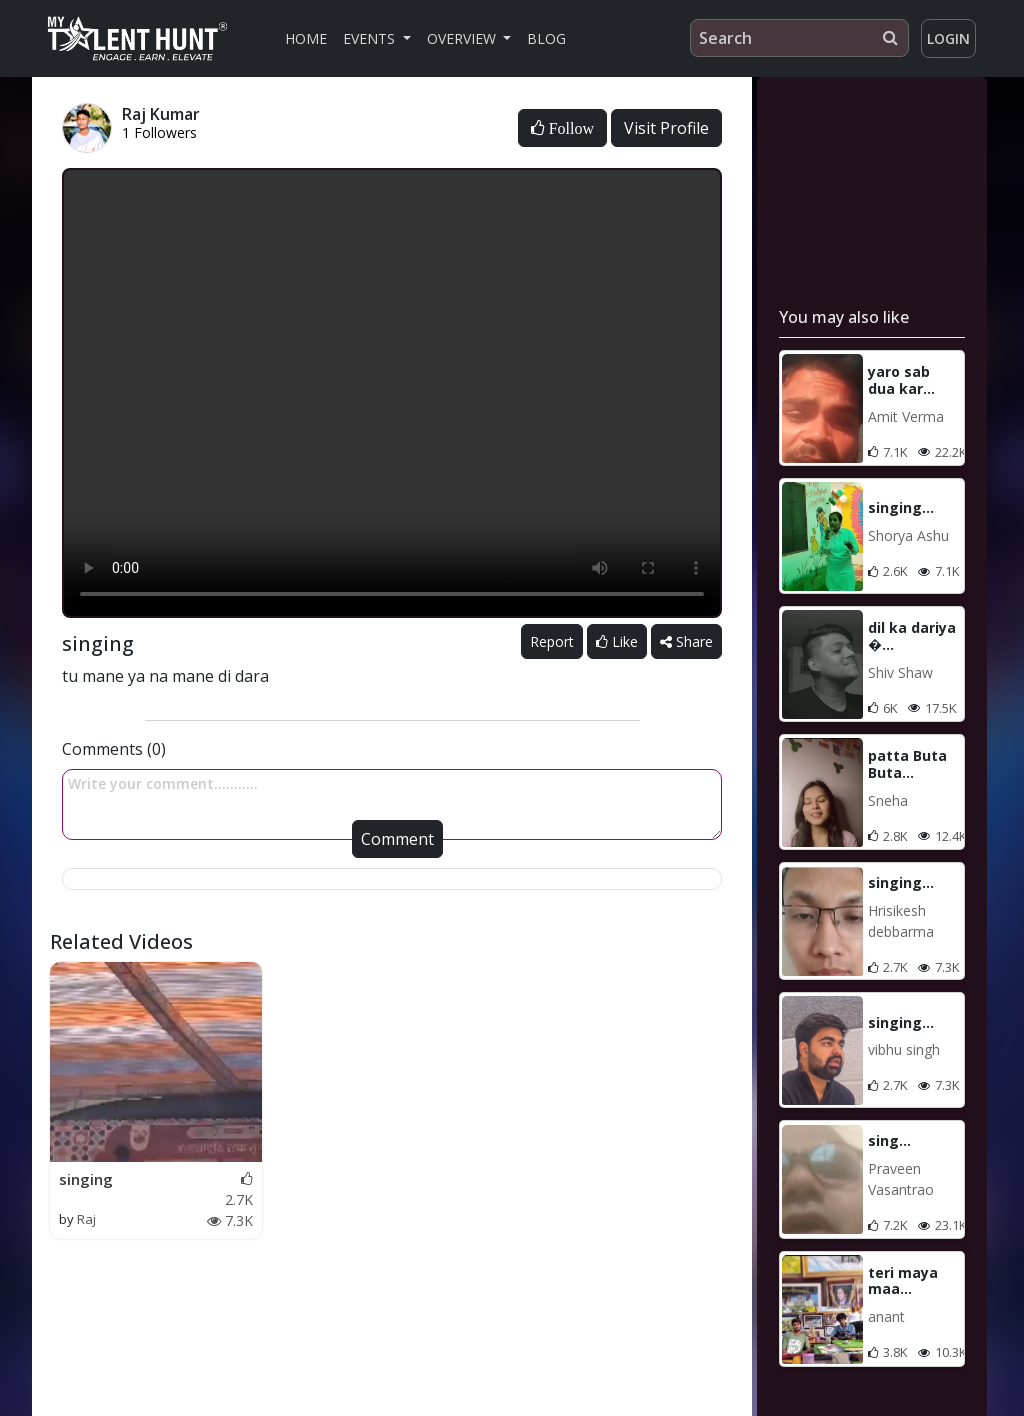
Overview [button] (463, 38)
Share (686, 641)
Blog (546, 38)
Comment (397, 839)
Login (948, 38)
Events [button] (371, 38)
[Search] (799, 38)
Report (552, 641)
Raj (86, 1219)
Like (617, 641)
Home (306, 38)
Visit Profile (666, 128)
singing (86, 1179)
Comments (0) (114, 749)
